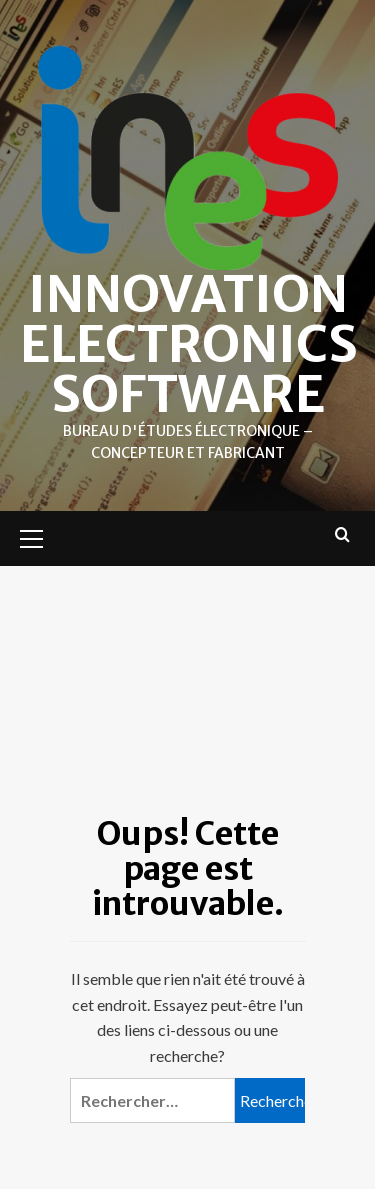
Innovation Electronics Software (189, 344)
